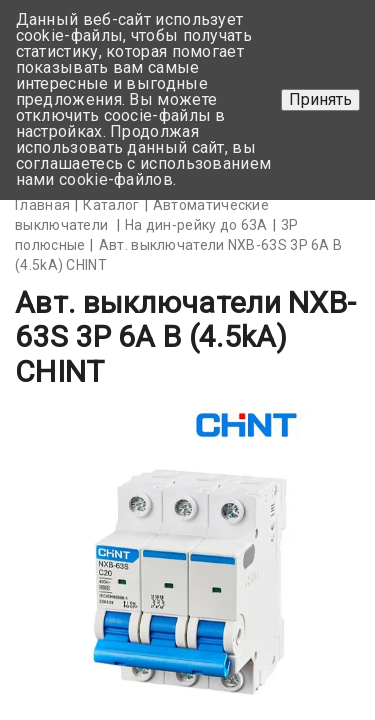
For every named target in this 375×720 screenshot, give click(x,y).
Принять (320, 99)
